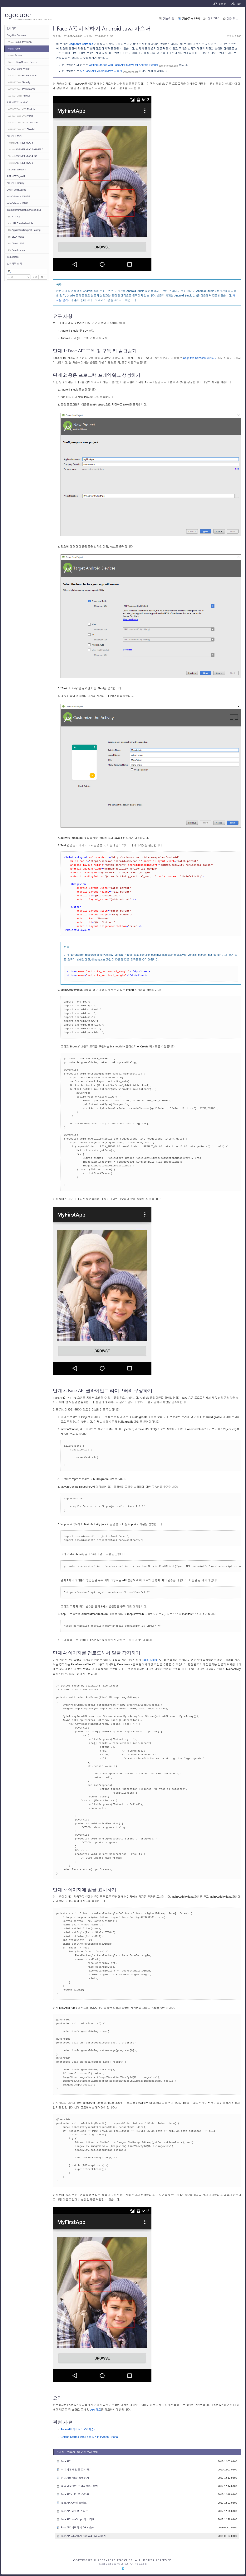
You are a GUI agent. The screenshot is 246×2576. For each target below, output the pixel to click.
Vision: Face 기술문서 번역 (82, 2452)
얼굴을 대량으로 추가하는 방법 (79, 2486)
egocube (18, 14)
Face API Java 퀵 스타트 (74, 2511)
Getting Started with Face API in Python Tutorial (89, 2437)
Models (21, 109)
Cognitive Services (16, 35)
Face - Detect (150, 1660)
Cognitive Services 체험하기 (200, 357)
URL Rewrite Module (20, 223)
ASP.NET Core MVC (17, 102)
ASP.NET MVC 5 (20, 142)
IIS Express (12, 256)
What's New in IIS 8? (17, 203)
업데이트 (11, 28)
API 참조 (95, 2410)
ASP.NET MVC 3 (20, 162)
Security (19, 82)
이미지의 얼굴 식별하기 (75, 2478)
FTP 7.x (14, 216)
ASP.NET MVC (14, 136)
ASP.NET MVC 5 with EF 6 (25, 149)
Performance (21, 89)
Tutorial (19, 95)
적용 (34, 277)
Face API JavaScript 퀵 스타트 (78, 2519)
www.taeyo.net (130, 72)
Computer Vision (20, 41)
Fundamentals (22, 75)
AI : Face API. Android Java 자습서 (101, 71)
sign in (219, 3)
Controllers (23, 122)
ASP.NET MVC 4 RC (22, 156)
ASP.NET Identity (15, 183)
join (236, 3)
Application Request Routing (24, 230)
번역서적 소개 (14, 263)
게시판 (213, 18)
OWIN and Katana (16, 189)
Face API (66, 2462)
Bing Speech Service (22, 62)
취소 (43, 277)
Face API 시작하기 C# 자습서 (79, 2429)
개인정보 (232, 18)
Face (14, 48)
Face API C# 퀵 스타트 (74, 2503)
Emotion (15, 55)
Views (20, 115)
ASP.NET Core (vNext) (18, 68)
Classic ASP (16, 243)
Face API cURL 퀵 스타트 (75, 2495)
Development (16, 250)
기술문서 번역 (191, 18)
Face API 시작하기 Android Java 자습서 (83, 2536)
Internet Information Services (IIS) (24, 209)
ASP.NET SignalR (16, 176)
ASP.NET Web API (16, 169)
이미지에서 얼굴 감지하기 (76, 2470)
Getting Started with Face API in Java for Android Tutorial (123, 64)
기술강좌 (168, 18)
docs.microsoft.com (168, 65)
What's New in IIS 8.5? (18, 196)
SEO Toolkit (16, 236)
